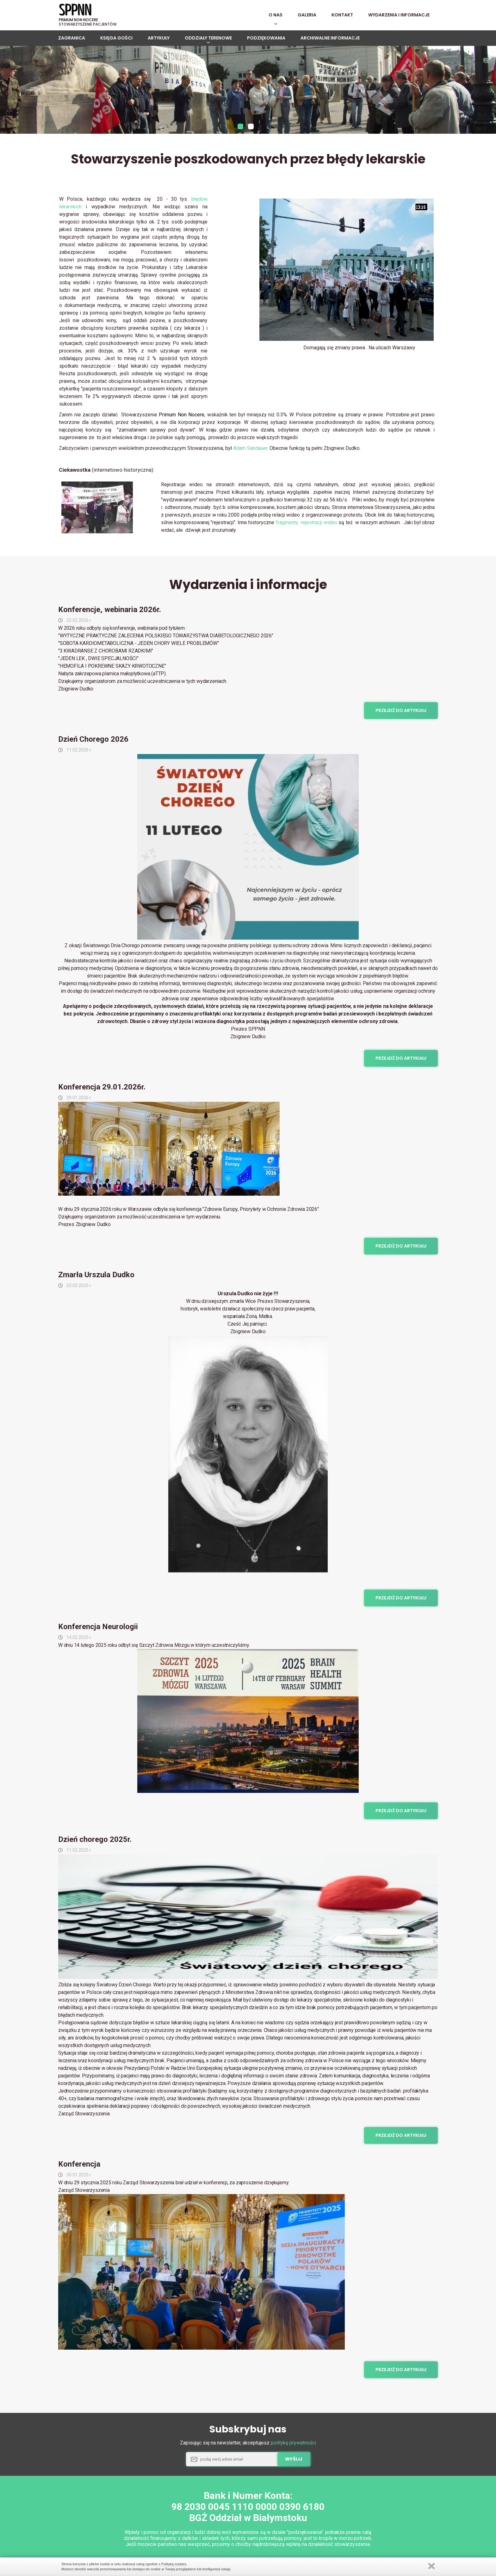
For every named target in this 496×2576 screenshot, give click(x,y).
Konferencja (79, 2167)
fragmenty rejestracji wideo (307, 526)
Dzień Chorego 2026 (93, 742)
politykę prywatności (293, 2446)
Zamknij (431, 2566)
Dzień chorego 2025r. (95, 1842)
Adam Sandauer (250, 452)
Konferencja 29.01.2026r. (102, 1090)
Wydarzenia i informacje (248, 588)
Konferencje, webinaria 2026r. (109, 613)
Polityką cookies (173, 2564)
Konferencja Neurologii (98, 1630)
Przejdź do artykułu (400, 714)
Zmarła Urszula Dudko (96, 1278)
